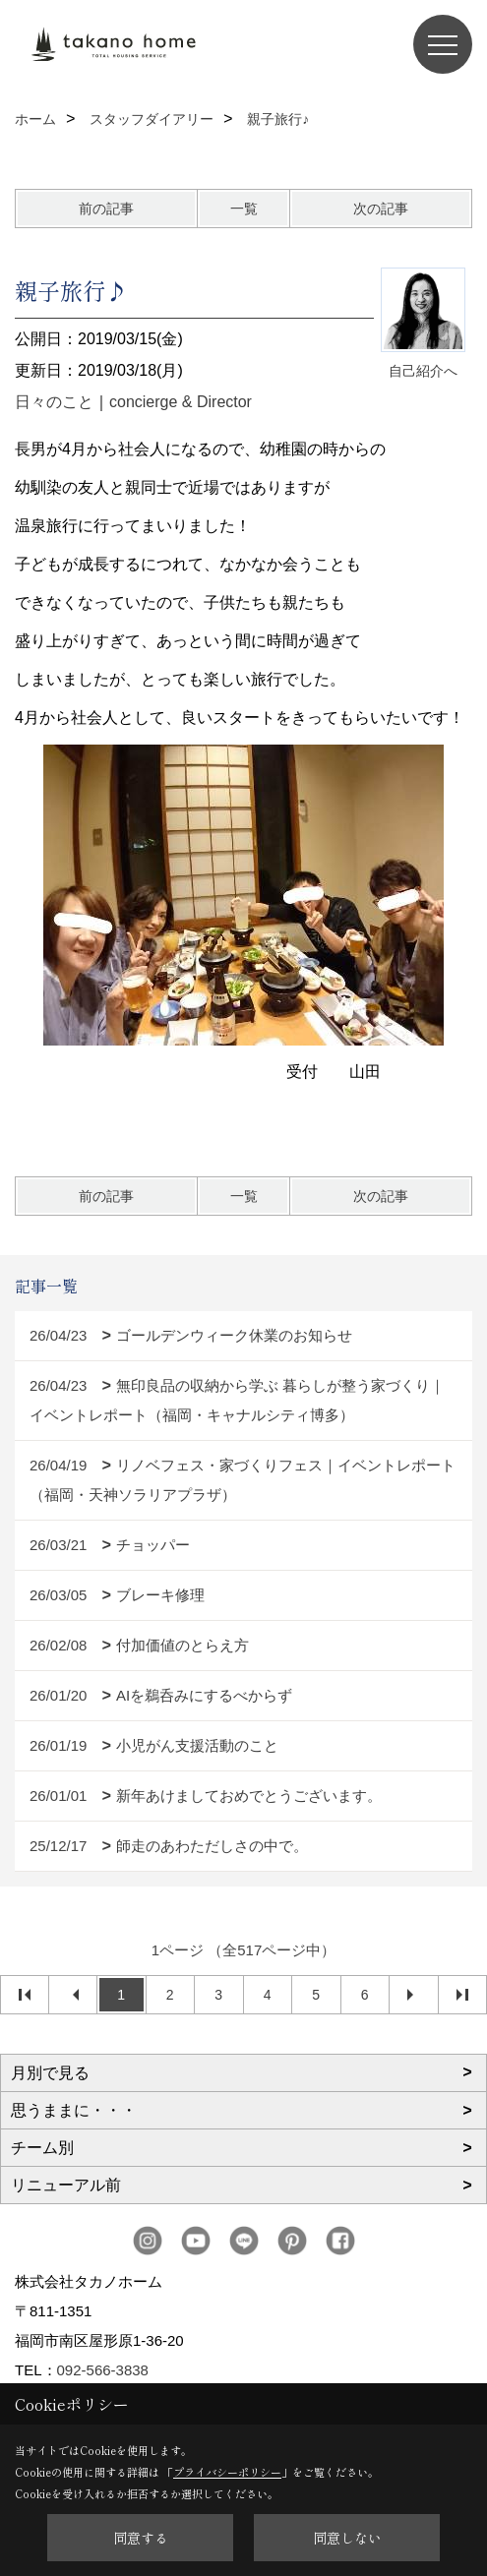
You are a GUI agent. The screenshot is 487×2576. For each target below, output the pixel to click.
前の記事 (106, 208)
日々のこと (54, 401)
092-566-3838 (103, 2370)
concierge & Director (180, 401)
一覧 (244, 208)
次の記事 (380, 208)
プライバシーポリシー (227, 2472)
